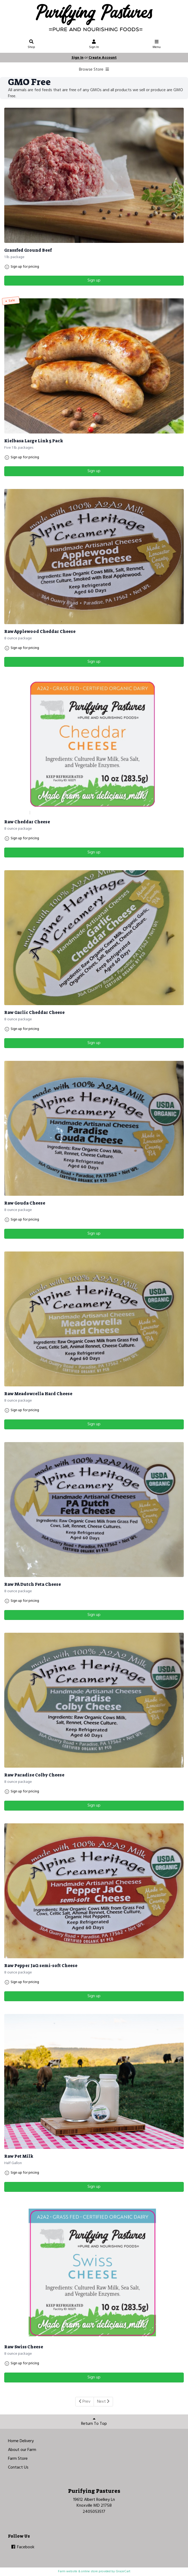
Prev (84, 2401)
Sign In (94, 45)
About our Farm (22, 2449)
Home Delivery (21, 2441)
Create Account (103, 58)
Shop (31, 45)
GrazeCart (123, 2571)
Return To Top (94, 2422)
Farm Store (18, 2458)
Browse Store (94, 69)
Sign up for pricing (25, 267)
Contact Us (18, 2467)
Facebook (22, 2547)
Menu (156, 45)
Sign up (94, 280)
